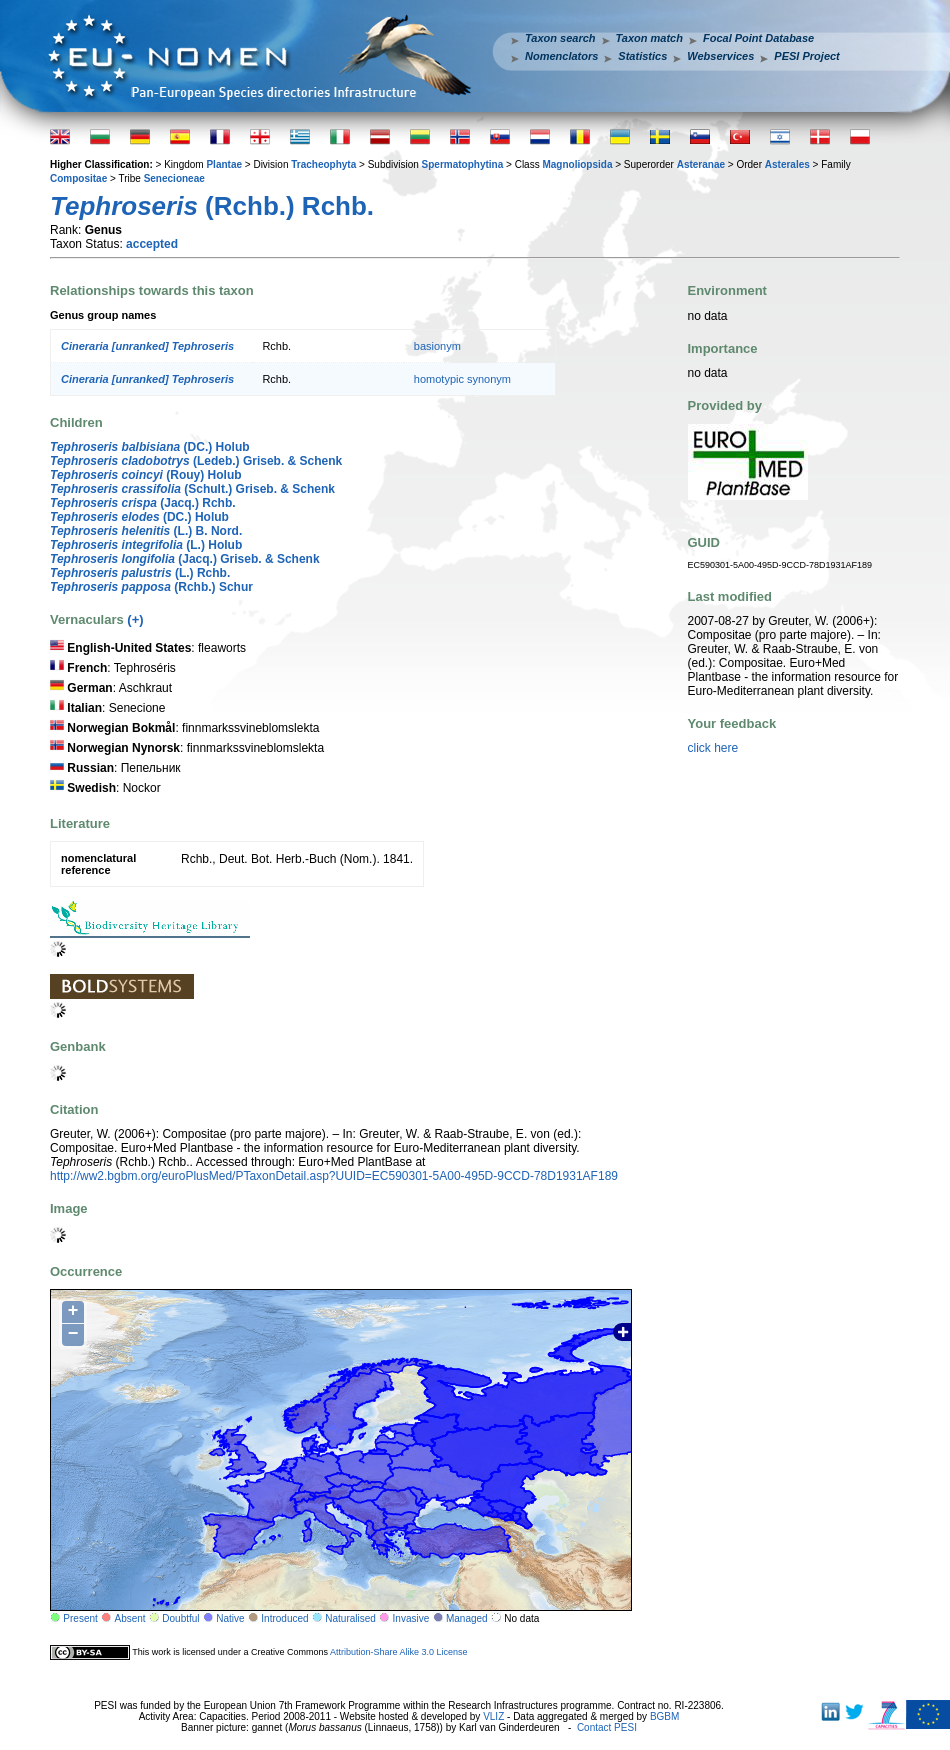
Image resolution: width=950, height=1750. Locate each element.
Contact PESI (607, 1727)
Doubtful (180, 1618)
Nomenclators (561, 56)
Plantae (224, 164)
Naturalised (350, 1618)
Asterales (787, 164)
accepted (152, 244)
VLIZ (493, 1716)
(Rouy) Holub (146, 475)
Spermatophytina (463, 164)
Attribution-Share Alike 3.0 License (399, 1652)
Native (230, 1618)
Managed (467, 1618)
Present (80, 1618)
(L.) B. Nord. (146, 531)
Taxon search (560, 38)
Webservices (720, 56)
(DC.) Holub (150, 447)
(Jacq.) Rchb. (143, 503)
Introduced (284, 1618)
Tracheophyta (323, 164)
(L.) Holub (146, 545)
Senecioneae (174, 178)
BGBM (664, 1716)
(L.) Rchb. (140, 573)
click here (713, 748)
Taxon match (649, 38)
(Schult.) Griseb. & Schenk (192, 489)
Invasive (411, 1618)
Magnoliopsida (577, 164)
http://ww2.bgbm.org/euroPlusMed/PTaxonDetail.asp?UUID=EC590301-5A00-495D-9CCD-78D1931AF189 (334, 1176)
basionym (437, 346)
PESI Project (806, 56)
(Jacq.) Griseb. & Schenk (185, 559)
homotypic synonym (462, 379)
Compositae (78, 178)
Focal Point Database (758, 38)
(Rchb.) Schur (151, 587)
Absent (130, 1618)
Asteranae (701, 164)
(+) (135, 619)
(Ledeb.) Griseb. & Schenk (196, 461)
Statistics (642, 56)
